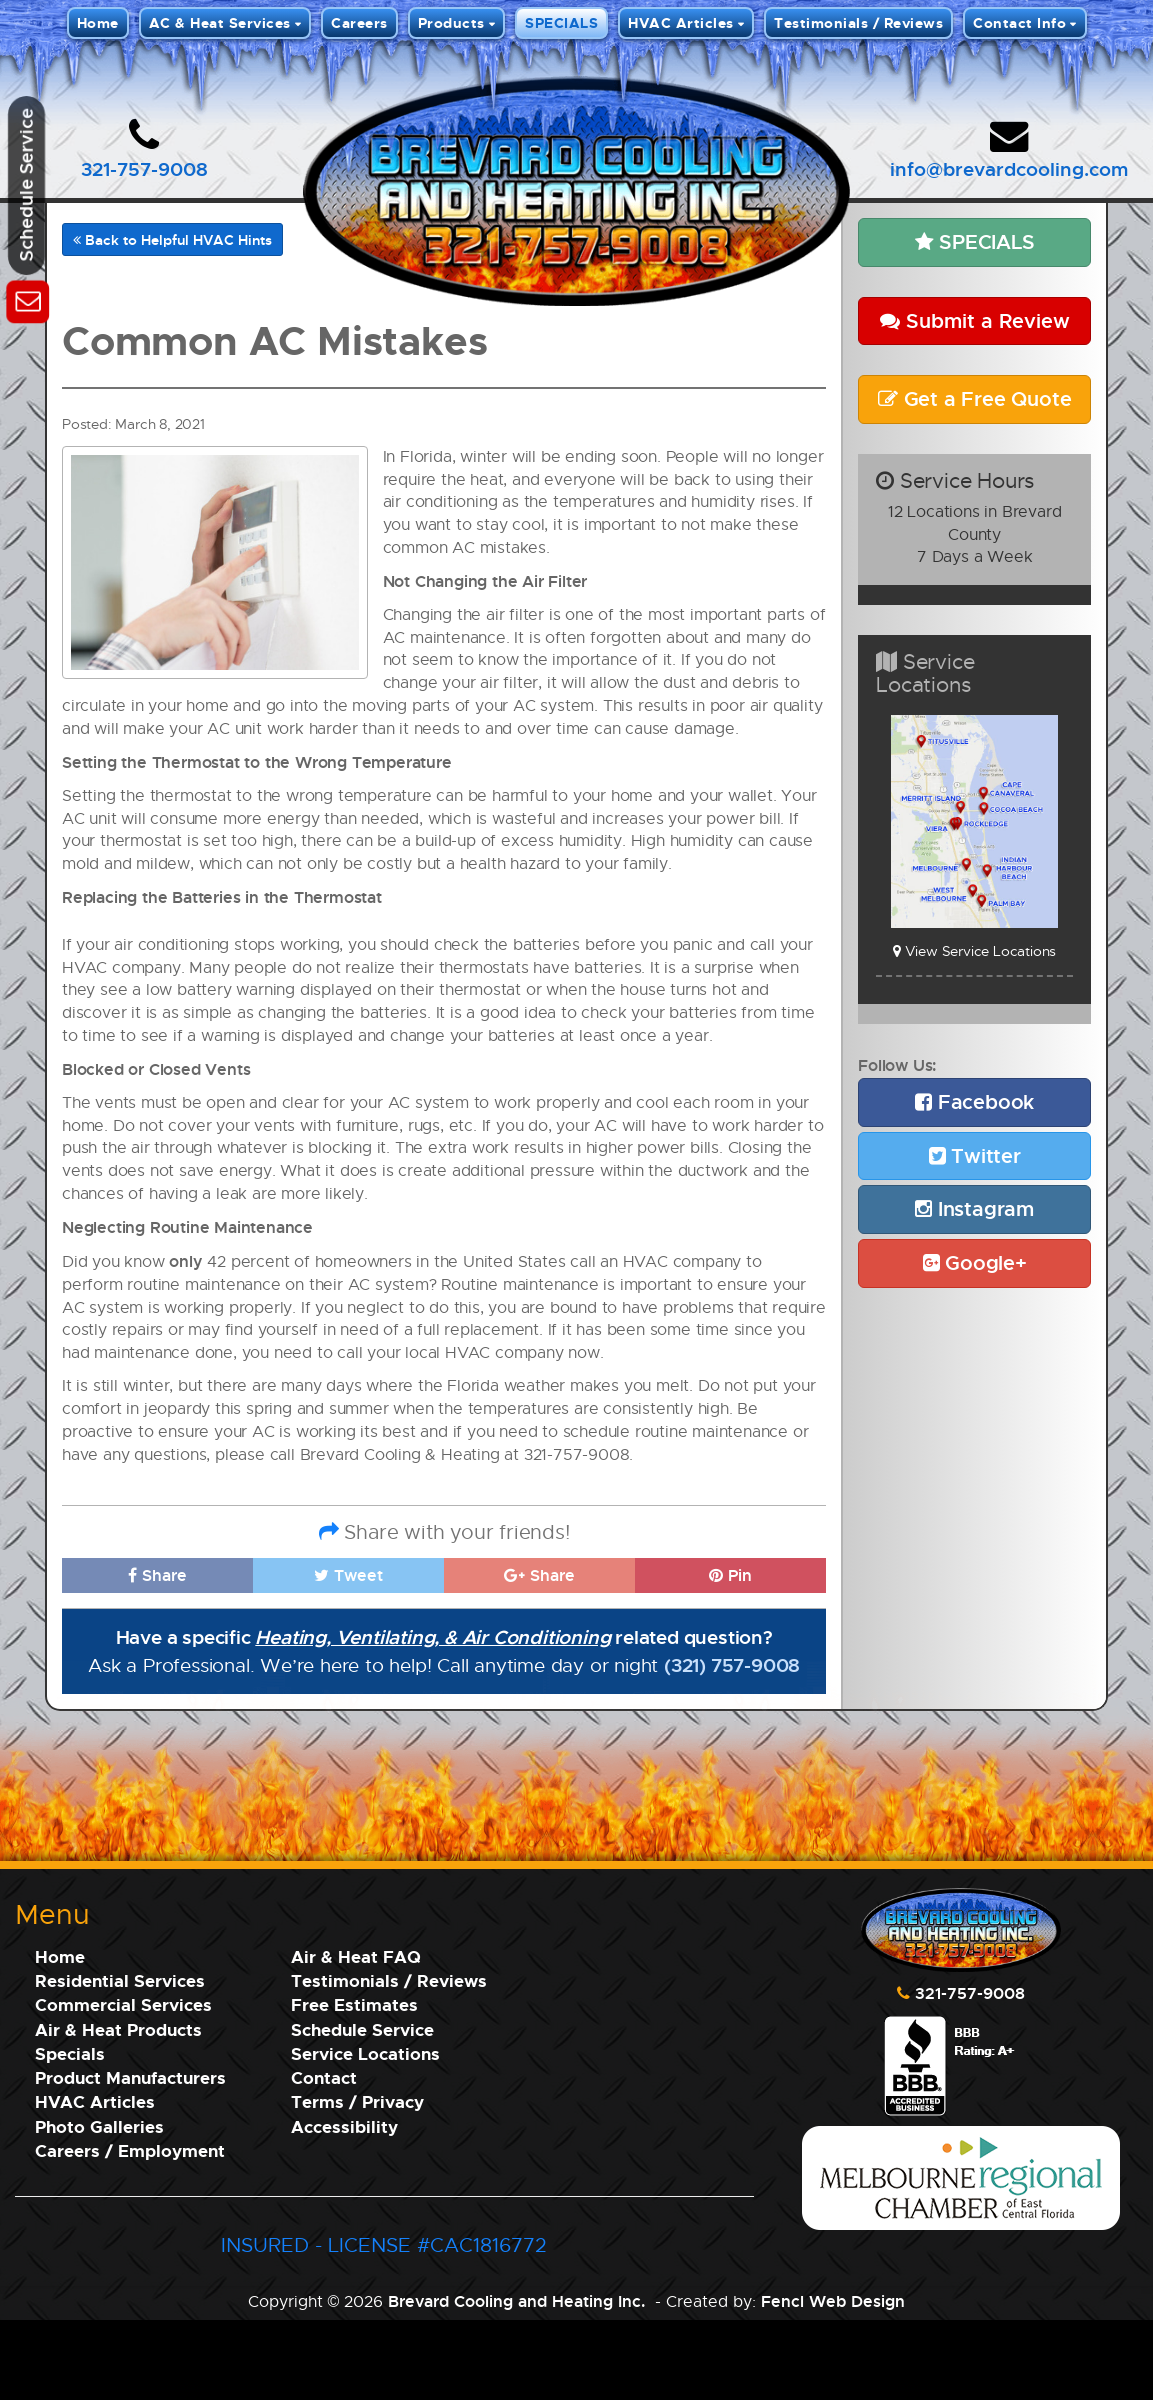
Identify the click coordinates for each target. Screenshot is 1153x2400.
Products (451, 22)
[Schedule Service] (27, 298)
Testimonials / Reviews (858, 22)
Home (98, 22)
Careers (359, 22)
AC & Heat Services (220, 22)
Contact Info (1019, 22)
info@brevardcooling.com (1009, 168)
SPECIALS (561, 22)
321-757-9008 (144, 168)
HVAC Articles (681, 22)
